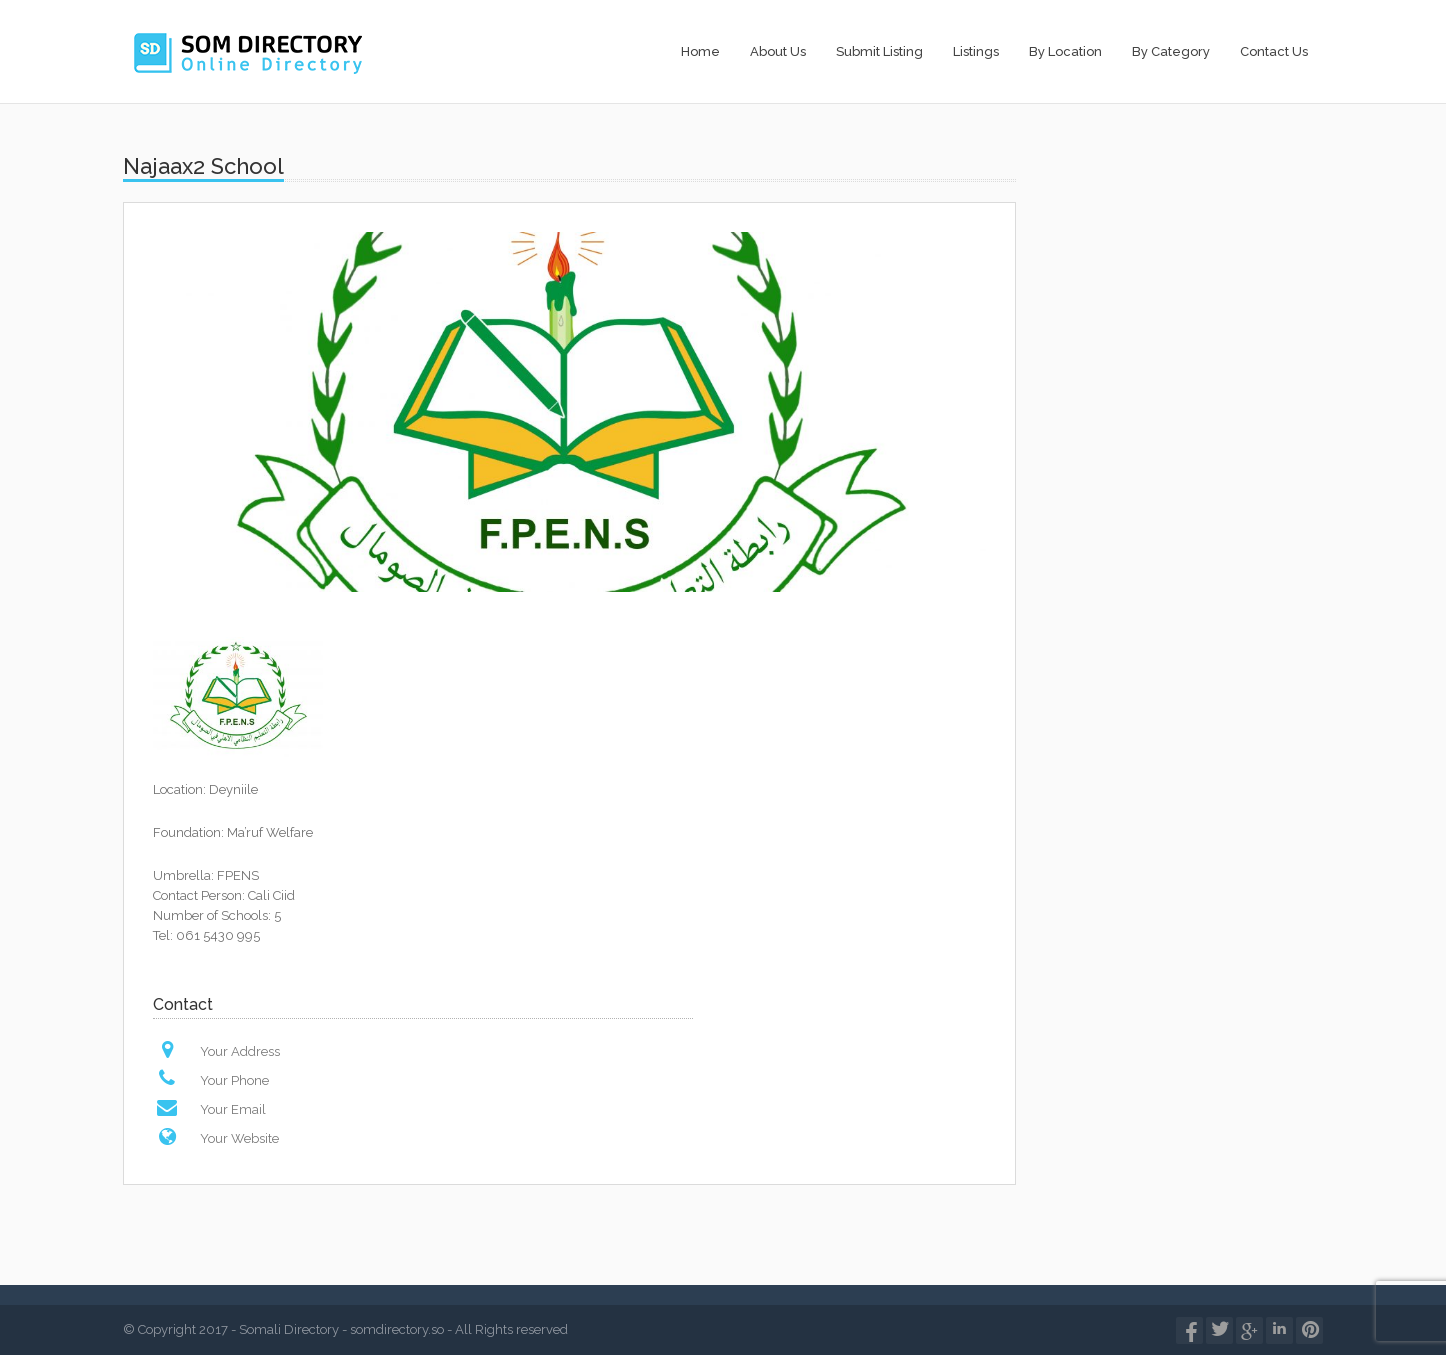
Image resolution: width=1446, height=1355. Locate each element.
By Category (1171, 51)
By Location (1065, 51)
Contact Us (1274, 51)
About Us (778, 51)
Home (700, 51)
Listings (976, 51)
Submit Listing (879, 51)
